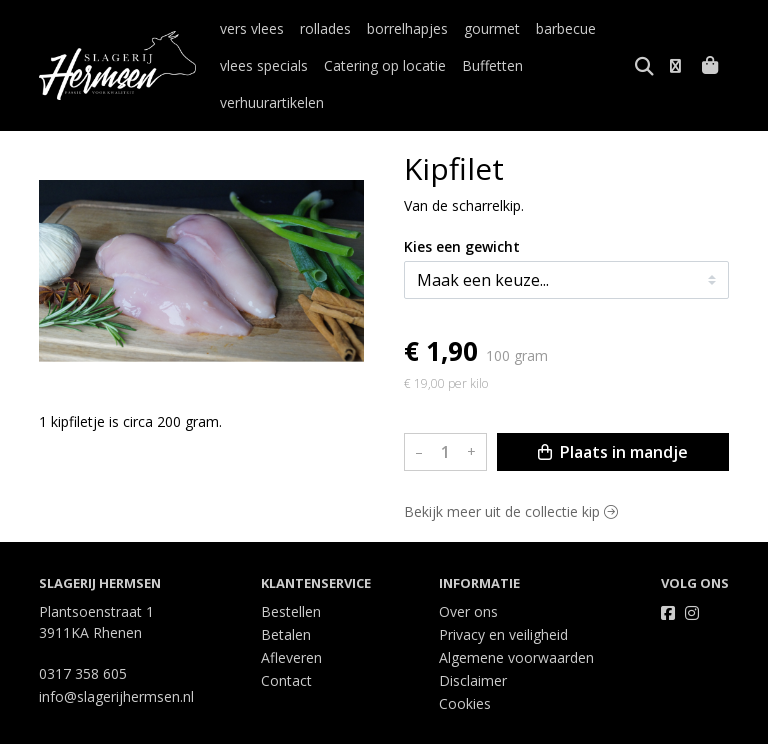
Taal (53, 725)
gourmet (492, 28)
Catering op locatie (385, 65)
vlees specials (264, 65)
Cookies (465, 666)
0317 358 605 (83, 636)
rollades (325, 28)
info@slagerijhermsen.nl (116, 659)
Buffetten (492, 65)
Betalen (286, 597)
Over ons (468, 574)
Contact (286, 643)
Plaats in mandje (613, 415)
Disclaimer (473, 643)
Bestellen (291, 574)
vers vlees (252, 28)
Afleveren (291, 620)
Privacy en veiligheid (503, 597)
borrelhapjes (407, 28)
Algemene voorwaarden (516, 620)
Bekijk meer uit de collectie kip (511, 474)
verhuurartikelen (591, 65)
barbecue (566, 28)
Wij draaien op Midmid (652, 726)
